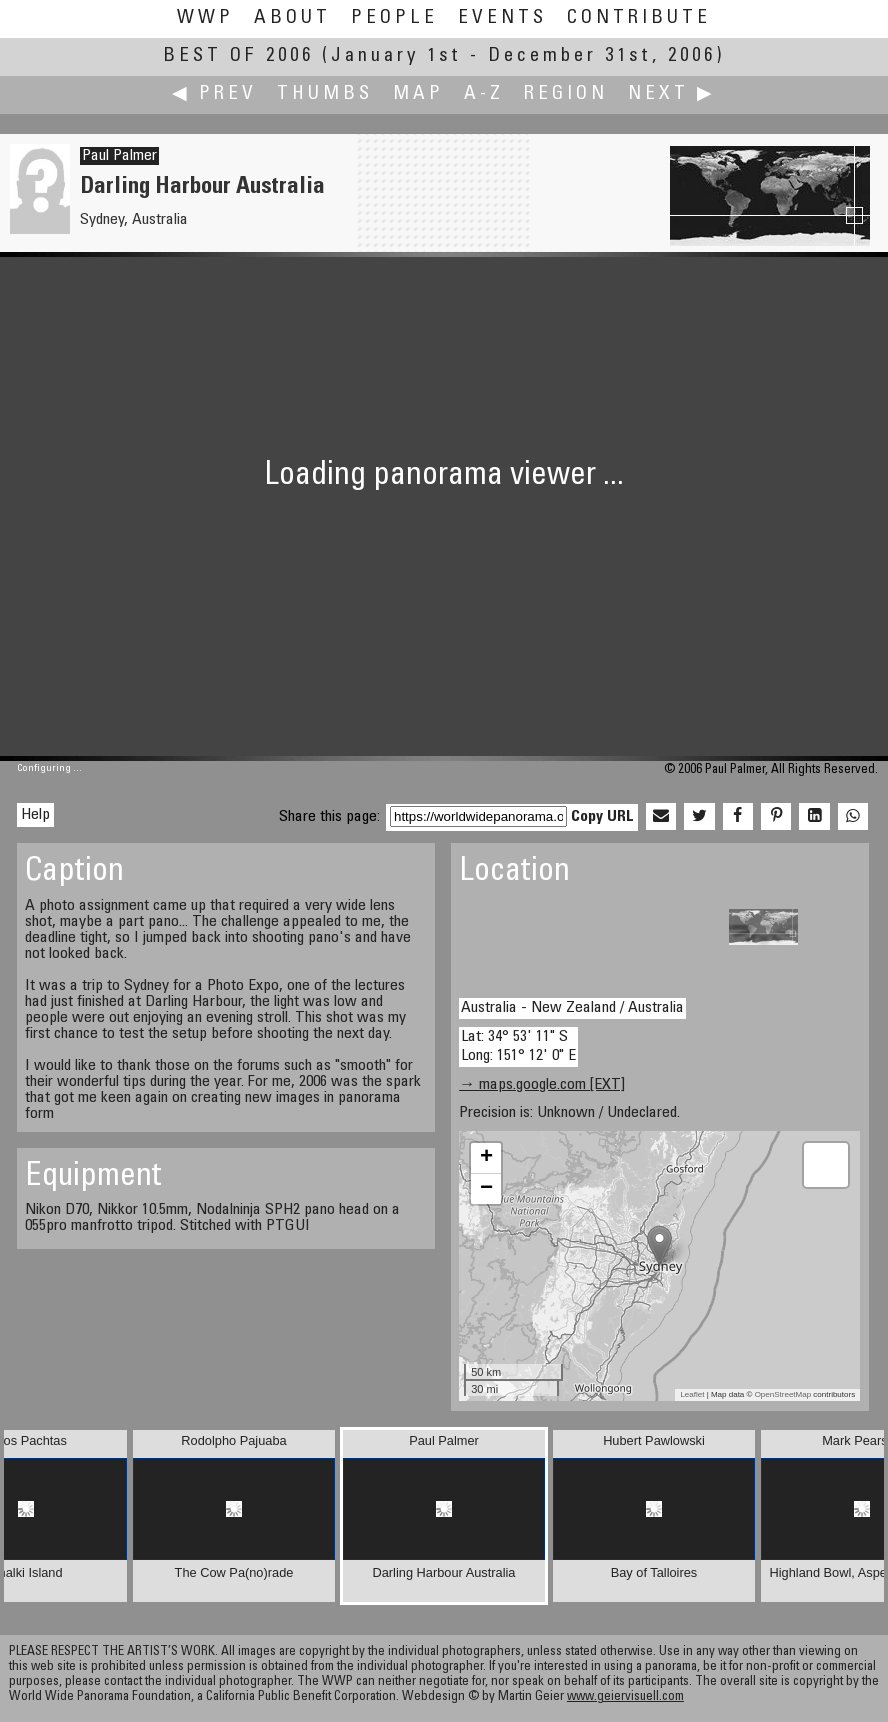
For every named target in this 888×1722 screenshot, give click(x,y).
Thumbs (325, 94)
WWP (205, 18)
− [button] (486, 1189)
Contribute (639, 18)
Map (418, 94)
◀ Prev (214, 94)
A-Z (484, 94)
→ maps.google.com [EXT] (542, 1085)
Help (35, 815)
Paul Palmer (119, 156)
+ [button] (486, 1158)
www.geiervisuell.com (625, 1697)
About (292, 18)
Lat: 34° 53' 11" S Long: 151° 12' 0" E (518, 1046)
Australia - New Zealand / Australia (572, 1008)
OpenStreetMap (783, 1394)
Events (502, 18)
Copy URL (602, 817)
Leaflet (692, 1394)
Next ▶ (672, 94)
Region (566, 94)
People (394, 18)
